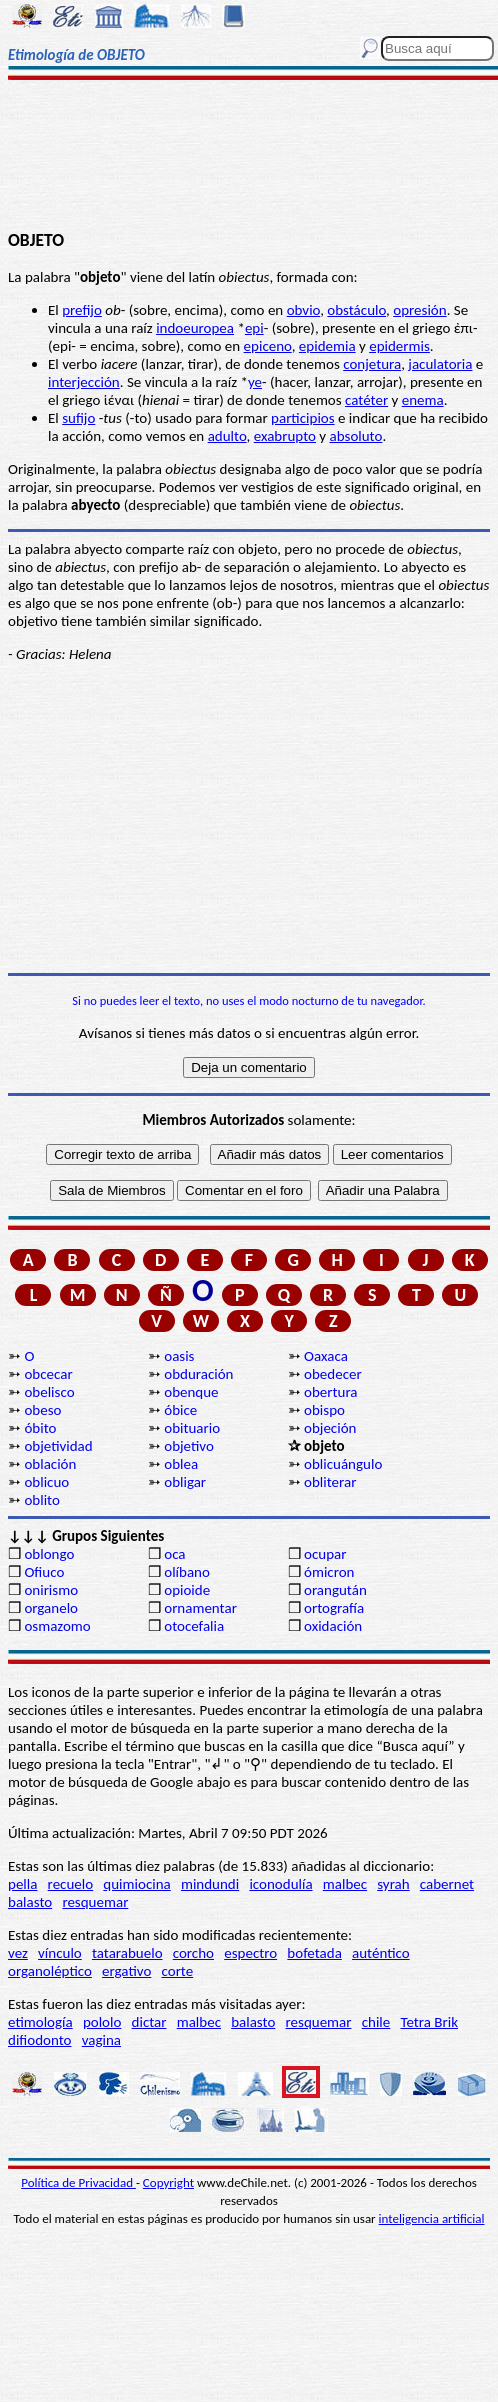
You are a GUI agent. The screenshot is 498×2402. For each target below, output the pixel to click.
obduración (198, 1374)
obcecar (48, 1374)
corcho (193, 1953)
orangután (335, 1590)
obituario (192, 1428)
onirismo (51, 1590)
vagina (101, 2040)
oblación (50, 1464)
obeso (42, 1410)
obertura (331, 1392)
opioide (187, 1590)
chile (376, 2022)
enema (423, 400)
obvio (304, 310)
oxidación (333, 1626)
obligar (185, 1482)
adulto (227, 436)
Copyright (168, 2182)
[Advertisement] (249, 157)
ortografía (334, 1608)
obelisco (49, 1392)
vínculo (60, 1953)
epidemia (327, 346)
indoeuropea (195, 328)
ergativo (126, 1971)
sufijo (78, 418)
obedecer (333, 1374)
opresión (419, 310)
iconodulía (280, 1884)
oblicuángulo (343, 1464)
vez (18, 1953)
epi (254, 328)
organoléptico (50, 1971)
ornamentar (200, 1608)
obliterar (330, 1482)
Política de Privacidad (78, 2182)
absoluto (356, 436)
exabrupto (285, 436)
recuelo (71, 1884)
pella (22, 1884)
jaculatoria (440, 364)
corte (178, 1971)
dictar (149, 2022)
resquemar (95, 1902)
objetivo (189, 1446)
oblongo (49, 1554)
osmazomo (57, 1626)
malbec (345, 1884)
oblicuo (46, 1482)
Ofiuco (44, 1572)
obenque (191, 1392)
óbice (180, 1410)
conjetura (372, 364)
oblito (41, 1500)
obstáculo (356, 310)
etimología (40, 2022)
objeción (330, 1428)
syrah (393, 1884)
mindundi (210, 1884)
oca (174, 1554)
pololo (102, 2022)
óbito (40, 1428)
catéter (366, 400)
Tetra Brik (429, 2022)
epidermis (399, 346)
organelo (51, 1608)
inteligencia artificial (432, 2218)
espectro (250, 1953)
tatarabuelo (127, 1953)
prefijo (82, 310)
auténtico (381, 1953)
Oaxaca (326, 1356)
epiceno (268, 346)
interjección (84, 382)
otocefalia (194, 1626)
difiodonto (40, 2040)
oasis (179, 1356)
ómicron (329, 1572)
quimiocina (136, 1884)
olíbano (187, 1572)
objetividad (58, 1446)
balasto (30, 1902)
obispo (324, 1410)
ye (255, 382)
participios (303, 418)
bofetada (314, 1953)
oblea (181, 1464)
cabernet (447, 1884)
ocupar (325, 1554)
